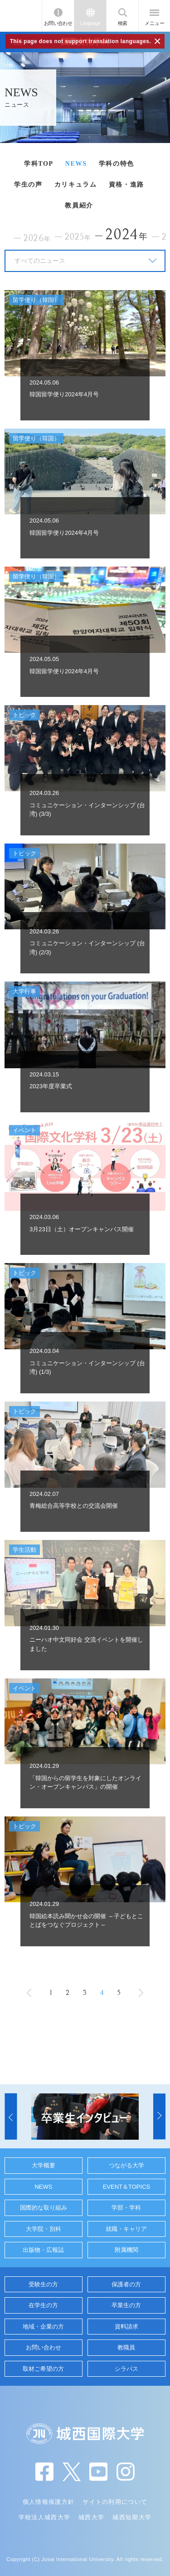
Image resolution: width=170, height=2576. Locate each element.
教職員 (126, 2347)
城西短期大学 (131, 2517)
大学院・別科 (43, 2229)
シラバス (126, 2368)
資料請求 (126, 2326)
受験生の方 (43, 2284)
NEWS (76, 163)
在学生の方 (43, 2305)
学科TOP (38, 163)
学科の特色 (116, 163)
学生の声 (28, 184)
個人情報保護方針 (48, 2501)
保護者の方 (126, 2284)
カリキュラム (75, 184)
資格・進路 (126, 184)
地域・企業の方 (43, 2326)
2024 (126, 234)
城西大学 (91, 2517)
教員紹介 (79, 205)
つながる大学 (126, 2165)
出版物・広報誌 (43, 2249)
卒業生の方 (126, 2305)
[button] (11, 2116)
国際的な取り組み (43, 2207)
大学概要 (43, 2165)
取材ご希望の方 (43, 2368)
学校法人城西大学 (44, 2517)
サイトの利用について (115, 2501)
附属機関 (126, 2249)
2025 (78, 237)
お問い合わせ (58, 23)
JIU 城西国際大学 (20, 15)
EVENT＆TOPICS (127, 2186)
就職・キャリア (126, 2229)
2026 (37, 238)
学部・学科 (126, 2207)
